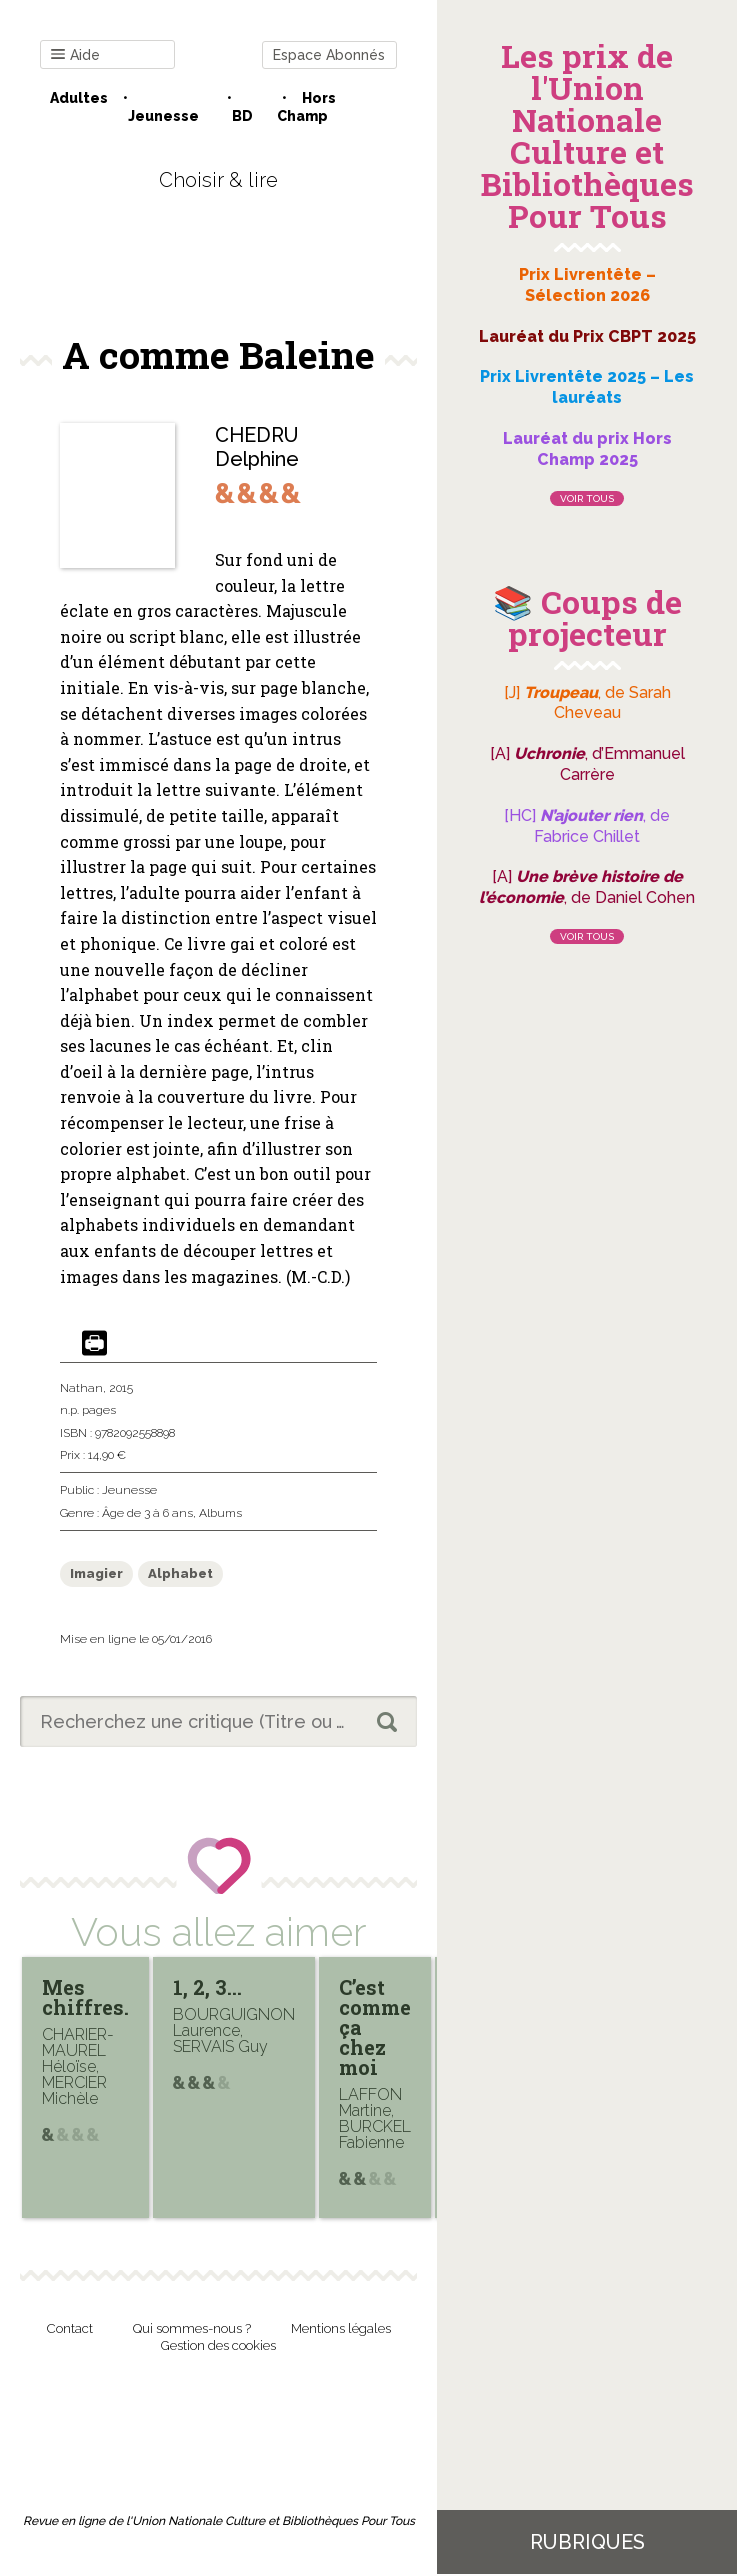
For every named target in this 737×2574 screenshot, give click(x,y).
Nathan (81, 1388)
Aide (75, 55)
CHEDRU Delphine (257, 447)
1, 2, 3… (207, 1987)
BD (242, 116)
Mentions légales (341, 2328)
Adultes (79, 98)
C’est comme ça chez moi (375, 2027)
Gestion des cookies (218, 2345)
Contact (70, 2328)
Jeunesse (163, 116)
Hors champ (306, 107)
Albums (220, 1513)
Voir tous (587, 498)
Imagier (96, 1573)
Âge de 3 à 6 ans (147, 1513)
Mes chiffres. (85, 1997)
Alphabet (180, 1573)
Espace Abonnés (329, 55)
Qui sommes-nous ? (192, 2328)
